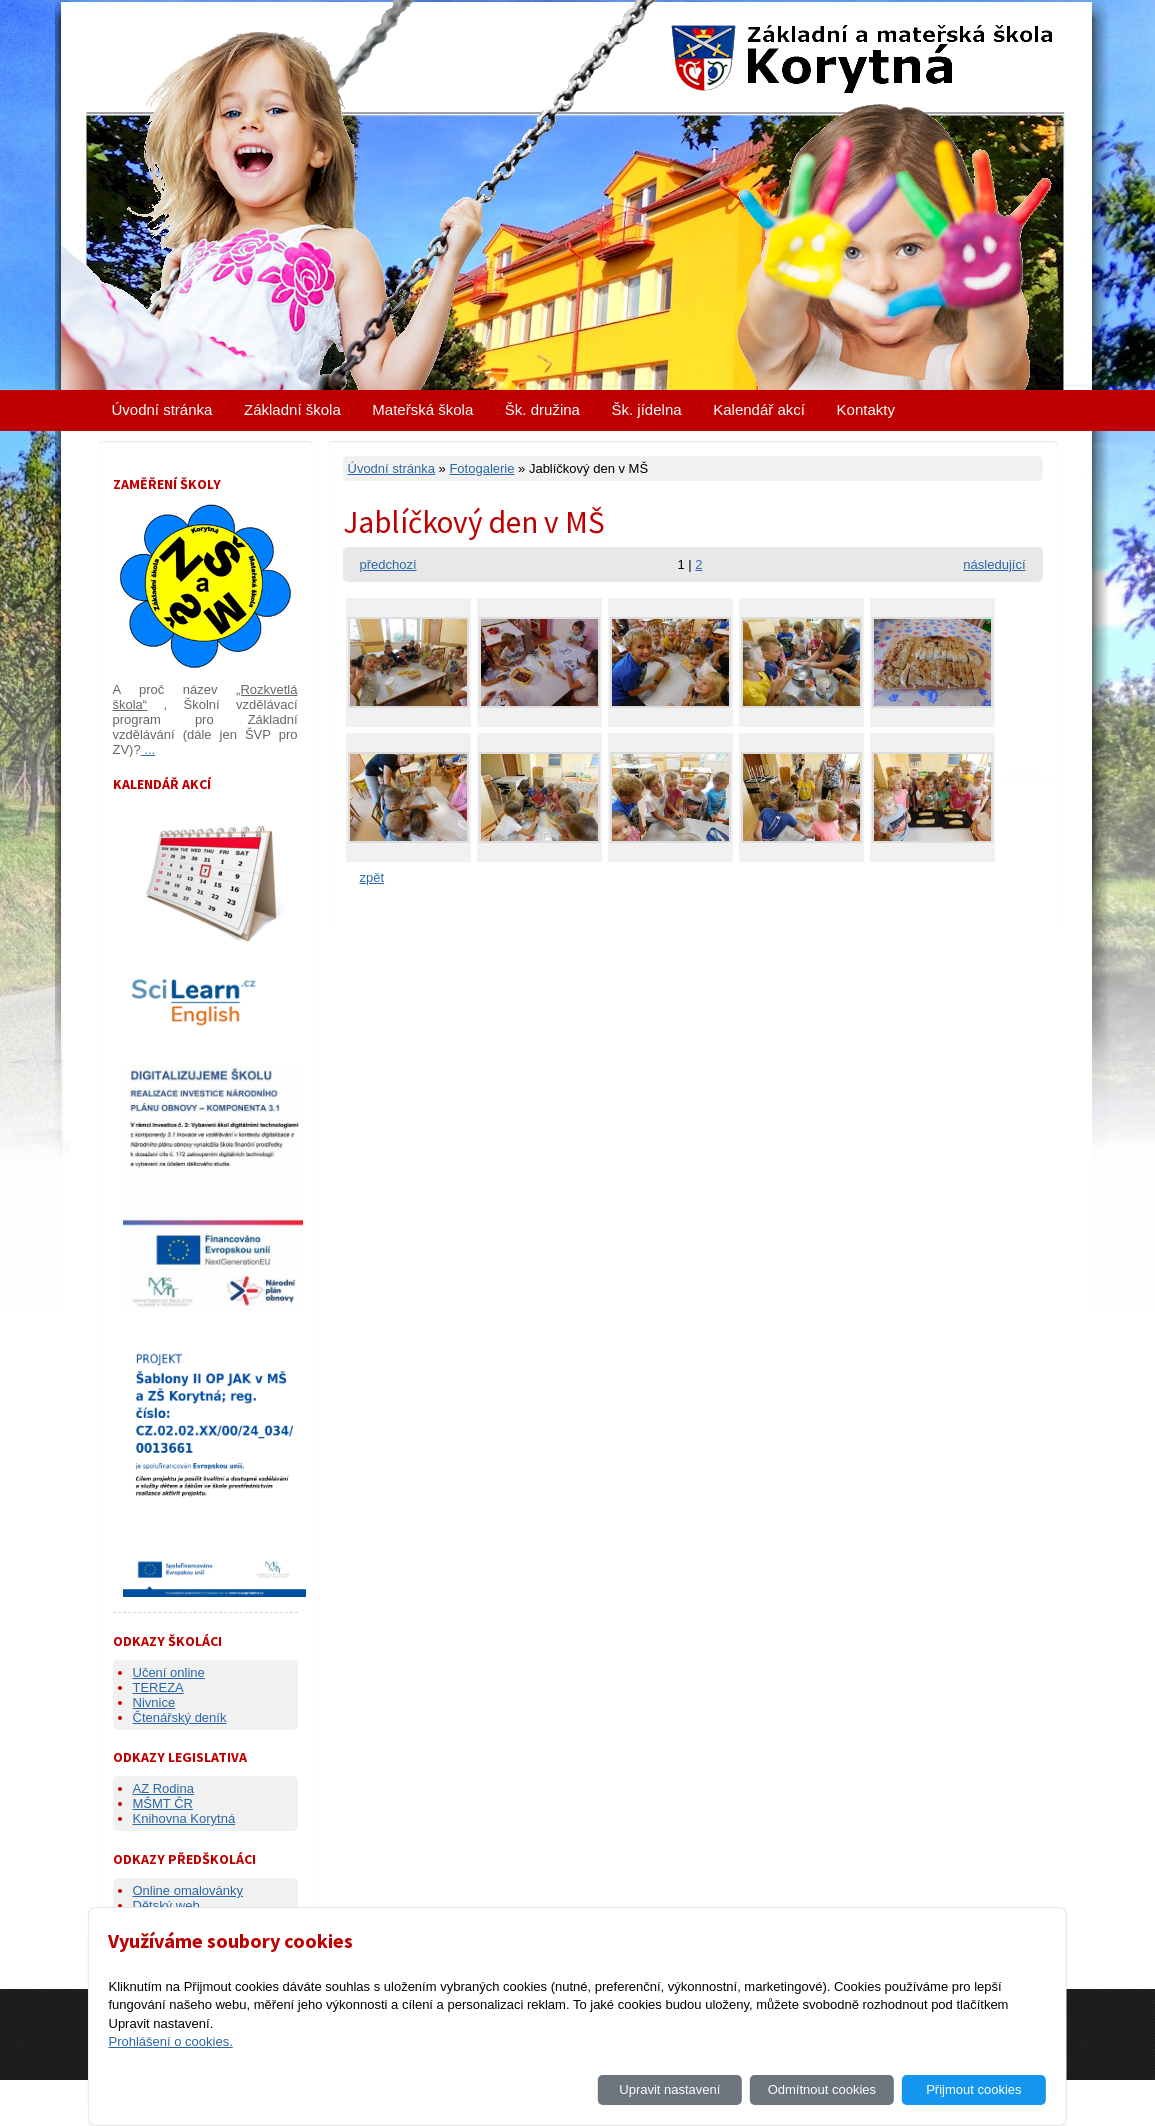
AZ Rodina (163, 1788)
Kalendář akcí (759, 409)
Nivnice (154, 1702)
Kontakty (866, 409)
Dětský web (166, 1905)
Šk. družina (542, 409)
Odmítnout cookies (822, 2089)
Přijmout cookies (973, 2089)
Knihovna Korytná (184, 1818)
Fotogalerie (481, 468)
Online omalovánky (188, 1890)
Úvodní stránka (162, 409)
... (148, 749)
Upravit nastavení (669, 2089)
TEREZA (158, 1687)
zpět (372, 877)
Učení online (169, 1672)
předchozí (388, 564)
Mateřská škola (422, 409)
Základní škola (292, 409)
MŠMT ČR (163, 1803)
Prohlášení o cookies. (170, 2041)
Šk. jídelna (647, 409)
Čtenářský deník (180, 1717)
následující (994, 564)
